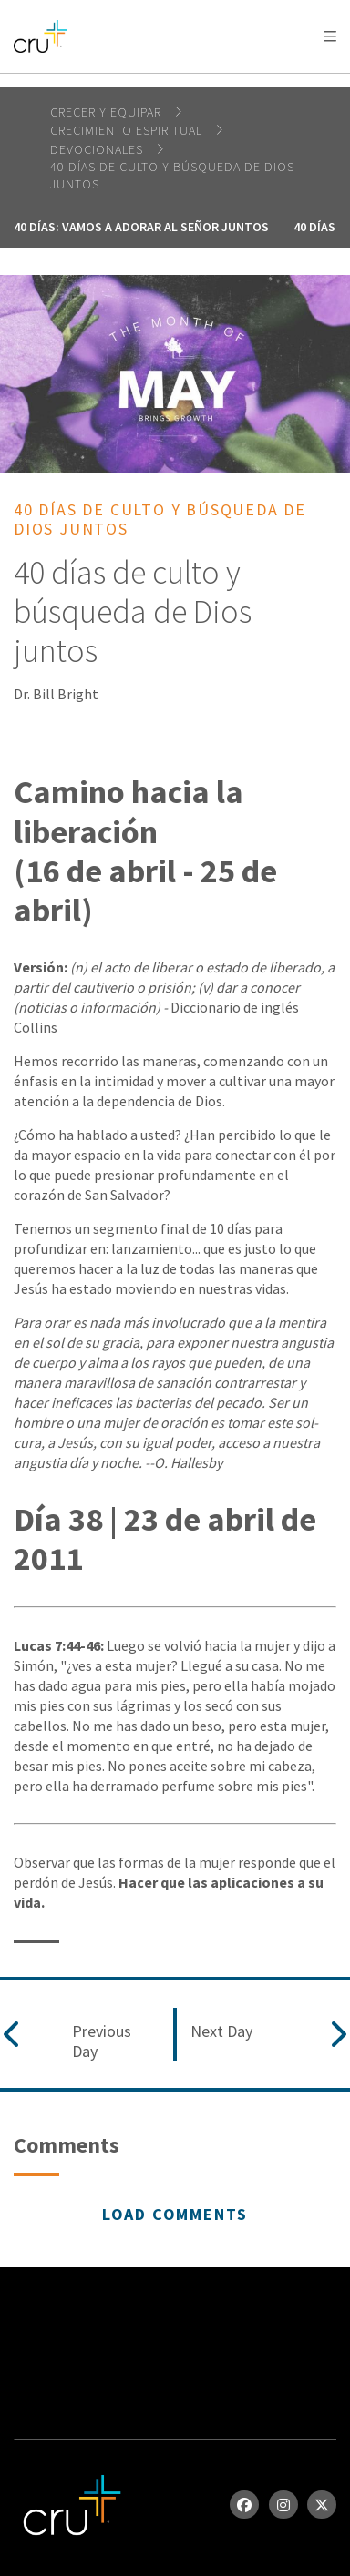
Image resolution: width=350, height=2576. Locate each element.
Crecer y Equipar (107, 112)
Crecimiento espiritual (128, 130)
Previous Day (101, 2041)
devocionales (98, 149)
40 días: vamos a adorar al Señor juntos (141, 227)
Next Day (221, 2031)
